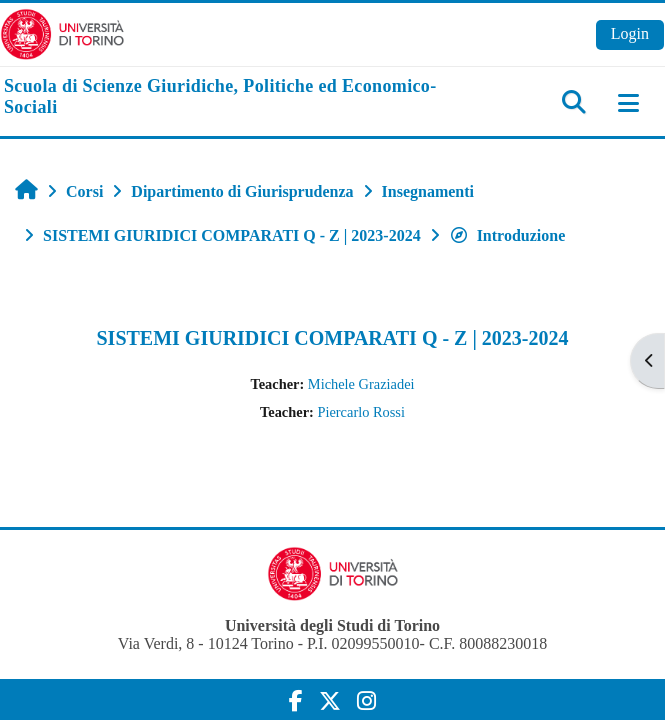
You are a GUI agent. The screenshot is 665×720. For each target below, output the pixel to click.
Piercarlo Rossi (361, 412)
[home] (221, 97)
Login (630, 33)
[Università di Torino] (62, 32)
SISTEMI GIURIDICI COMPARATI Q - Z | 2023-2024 (332, 338)
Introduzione (507, 235)
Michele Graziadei (361, 384)
